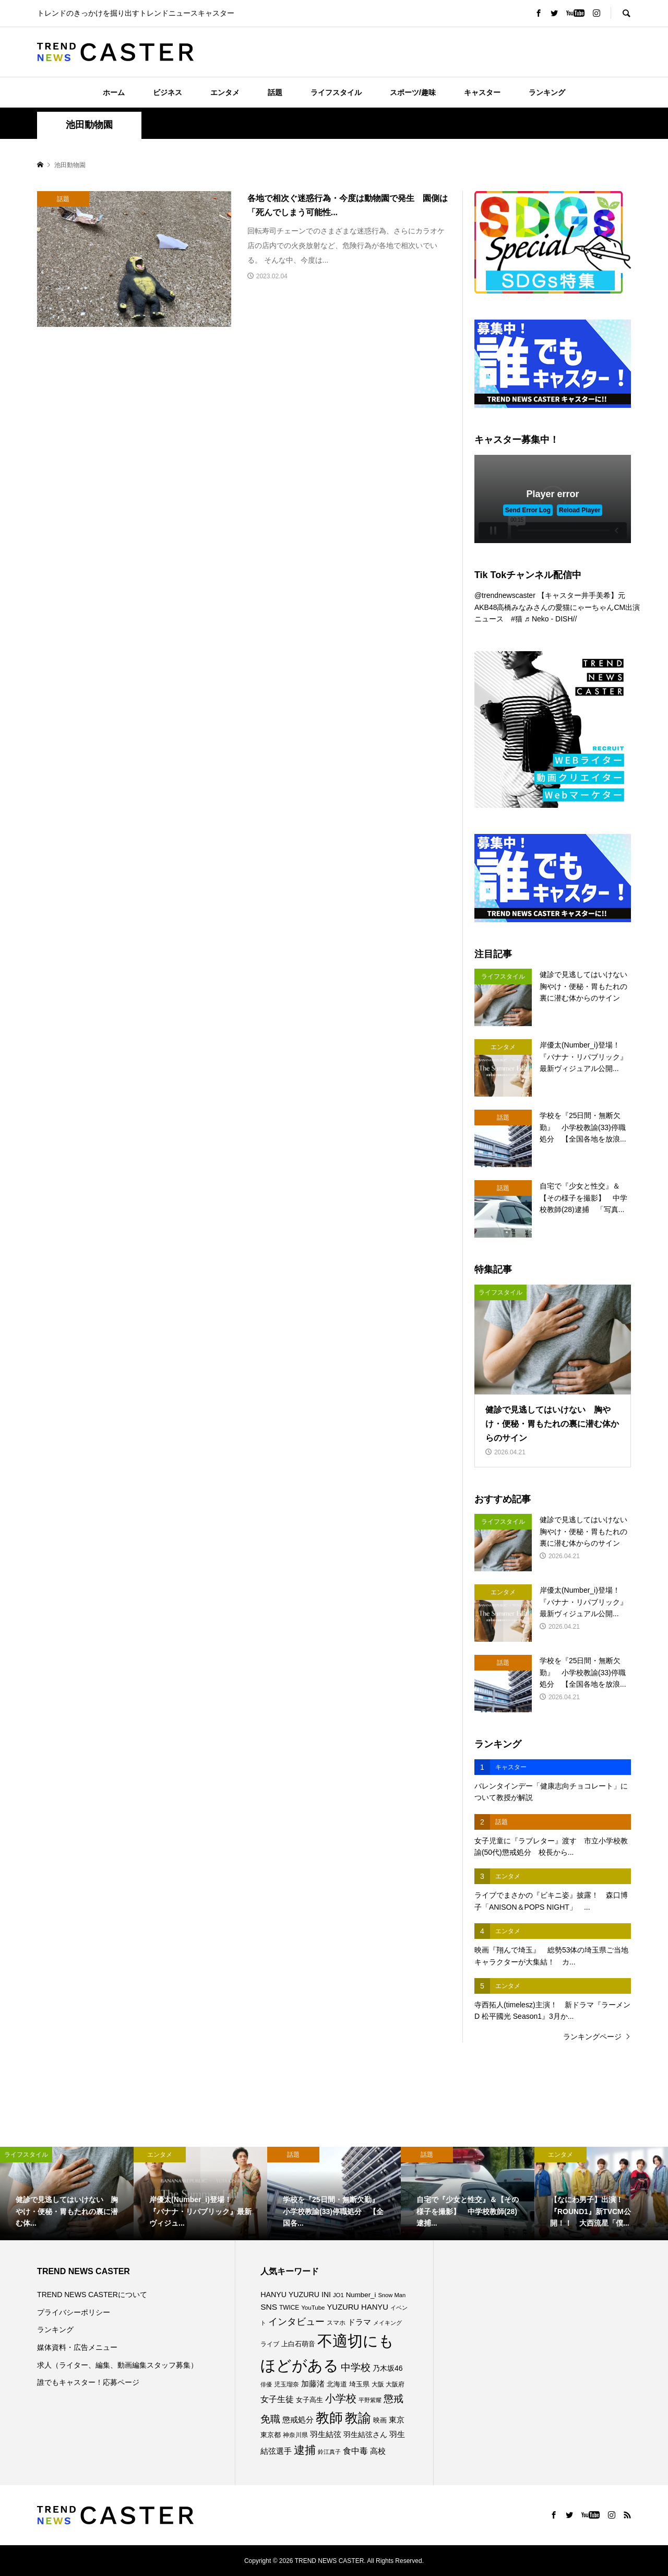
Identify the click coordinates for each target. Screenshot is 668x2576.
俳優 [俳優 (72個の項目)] (266, 2384)
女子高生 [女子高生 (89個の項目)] (309, 2400)
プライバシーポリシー (73, 2312)
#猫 (516, 619)
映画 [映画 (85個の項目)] (380, 2420)
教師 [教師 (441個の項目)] (329, 2417)
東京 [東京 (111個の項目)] (396, 2420)
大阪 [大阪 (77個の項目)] (378, 2384)
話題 (275, 92)
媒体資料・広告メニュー (77, 2347)
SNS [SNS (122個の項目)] (268, 2306)
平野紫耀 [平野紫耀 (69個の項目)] (370, 2400)
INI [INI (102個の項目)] (326, 2294)
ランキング (547, 92)
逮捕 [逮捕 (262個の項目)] (305, 2450)
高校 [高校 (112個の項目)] (378, 2451)
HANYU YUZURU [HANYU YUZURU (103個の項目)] (289, 2294)
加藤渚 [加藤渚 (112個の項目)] (313, 2384)
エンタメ (225, 92)
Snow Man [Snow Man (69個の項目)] (391, 2295)
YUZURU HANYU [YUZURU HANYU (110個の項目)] (357, 2307)
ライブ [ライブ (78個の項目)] (269, 2344)
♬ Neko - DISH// (550, 619)
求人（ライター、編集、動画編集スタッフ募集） (117, 2365)
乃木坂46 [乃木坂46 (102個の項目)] (388, 2368)
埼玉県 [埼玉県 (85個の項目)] (359, 2384)
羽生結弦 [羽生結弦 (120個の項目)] (325, 2434)
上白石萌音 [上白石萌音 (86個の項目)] (298, 2344)
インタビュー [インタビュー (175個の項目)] (296, 2321)
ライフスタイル (336, 92)
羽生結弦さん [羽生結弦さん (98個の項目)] (365, 2434)
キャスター (482, 92)
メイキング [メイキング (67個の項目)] (387, 2323)
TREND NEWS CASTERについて (92, 2294)
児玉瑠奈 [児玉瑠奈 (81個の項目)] (286, 2384)
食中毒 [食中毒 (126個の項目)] (355, 2450)
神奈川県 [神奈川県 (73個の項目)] (295, 2435)
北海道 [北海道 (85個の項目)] (337, 2384)
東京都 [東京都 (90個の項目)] (270, 2435)
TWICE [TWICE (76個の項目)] (289, 2307)
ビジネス (167, 92)
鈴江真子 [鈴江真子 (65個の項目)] (329, 2452)
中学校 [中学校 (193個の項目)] (356, 2367)
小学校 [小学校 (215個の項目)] (340, 2398)
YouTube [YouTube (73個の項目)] (313, 2307)
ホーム (114, 92)
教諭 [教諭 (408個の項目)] (358, 2418)
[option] (67, 2193)
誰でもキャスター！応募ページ (88, 2382)
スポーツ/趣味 (413, 92)
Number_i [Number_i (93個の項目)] (361, 2295)
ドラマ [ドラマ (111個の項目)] (359, 2322)
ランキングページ (592, 2036)
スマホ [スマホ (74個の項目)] (336, 2322)
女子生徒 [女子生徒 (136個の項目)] (277, 2399)
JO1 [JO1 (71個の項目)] (338, 2295)
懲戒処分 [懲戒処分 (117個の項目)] (298, 2419)
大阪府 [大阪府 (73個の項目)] (395, 2384)
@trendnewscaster (504, 595)
